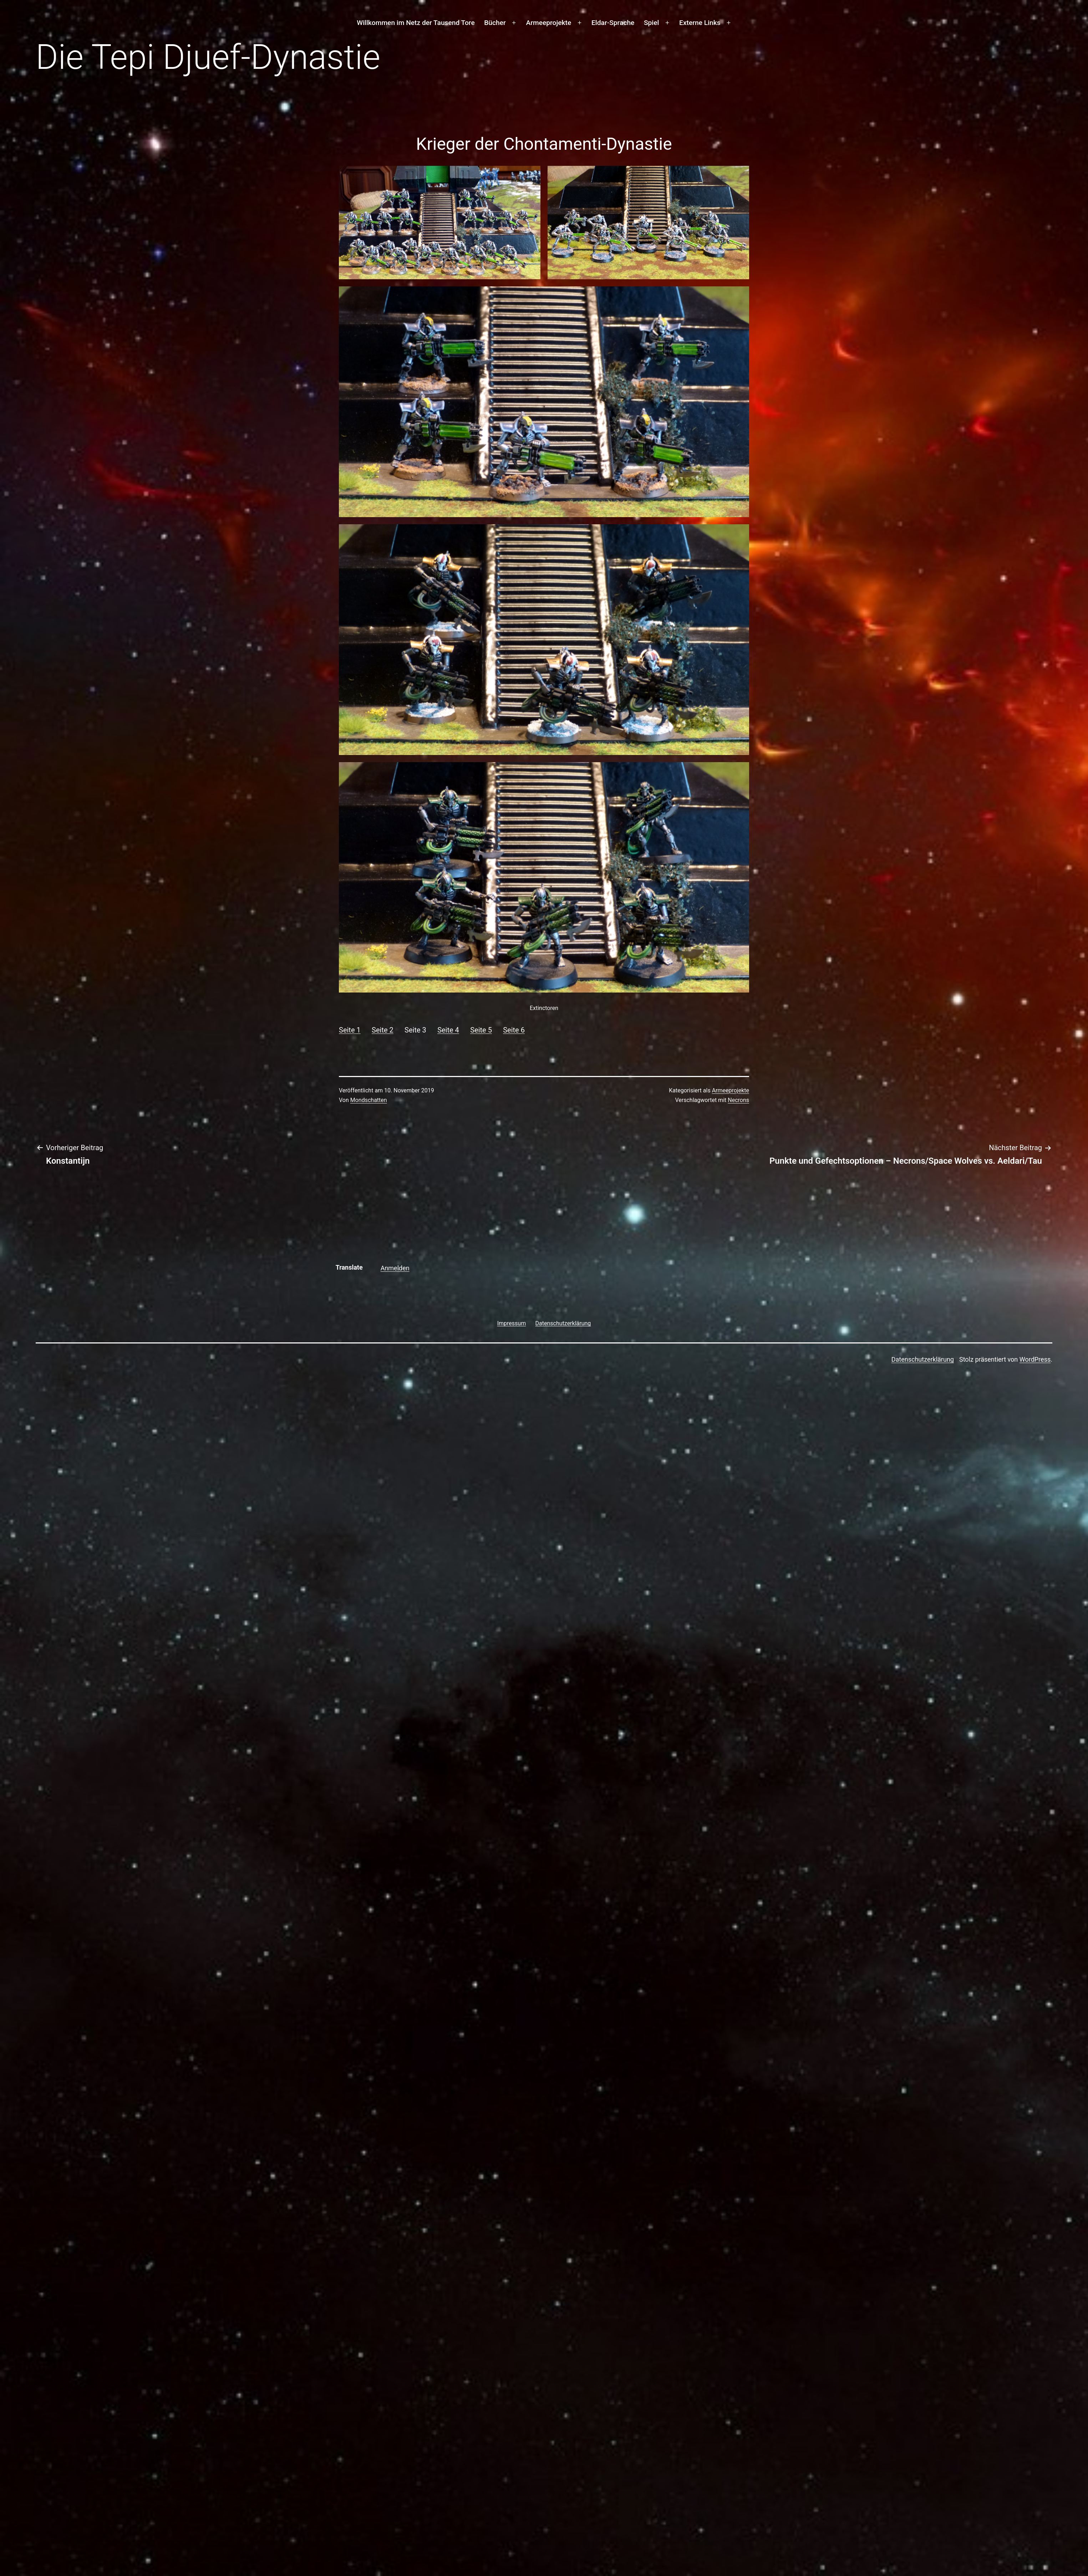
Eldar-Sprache (612, 23)
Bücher (495, 23)
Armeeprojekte (548, 23)
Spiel (651, 23)
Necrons (738, 1100)
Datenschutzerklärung (922, 1359)
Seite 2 (382, 1030)
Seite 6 (514, 1030)
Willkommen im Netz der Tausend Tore (415, 23)
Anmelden (395, 1268)
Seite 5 (481, 1030)
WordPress (1035, 1359)
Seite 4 (448, 1030)
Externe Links (699, 23)
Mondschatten (368, 1100)
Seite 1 (350, 1030)
